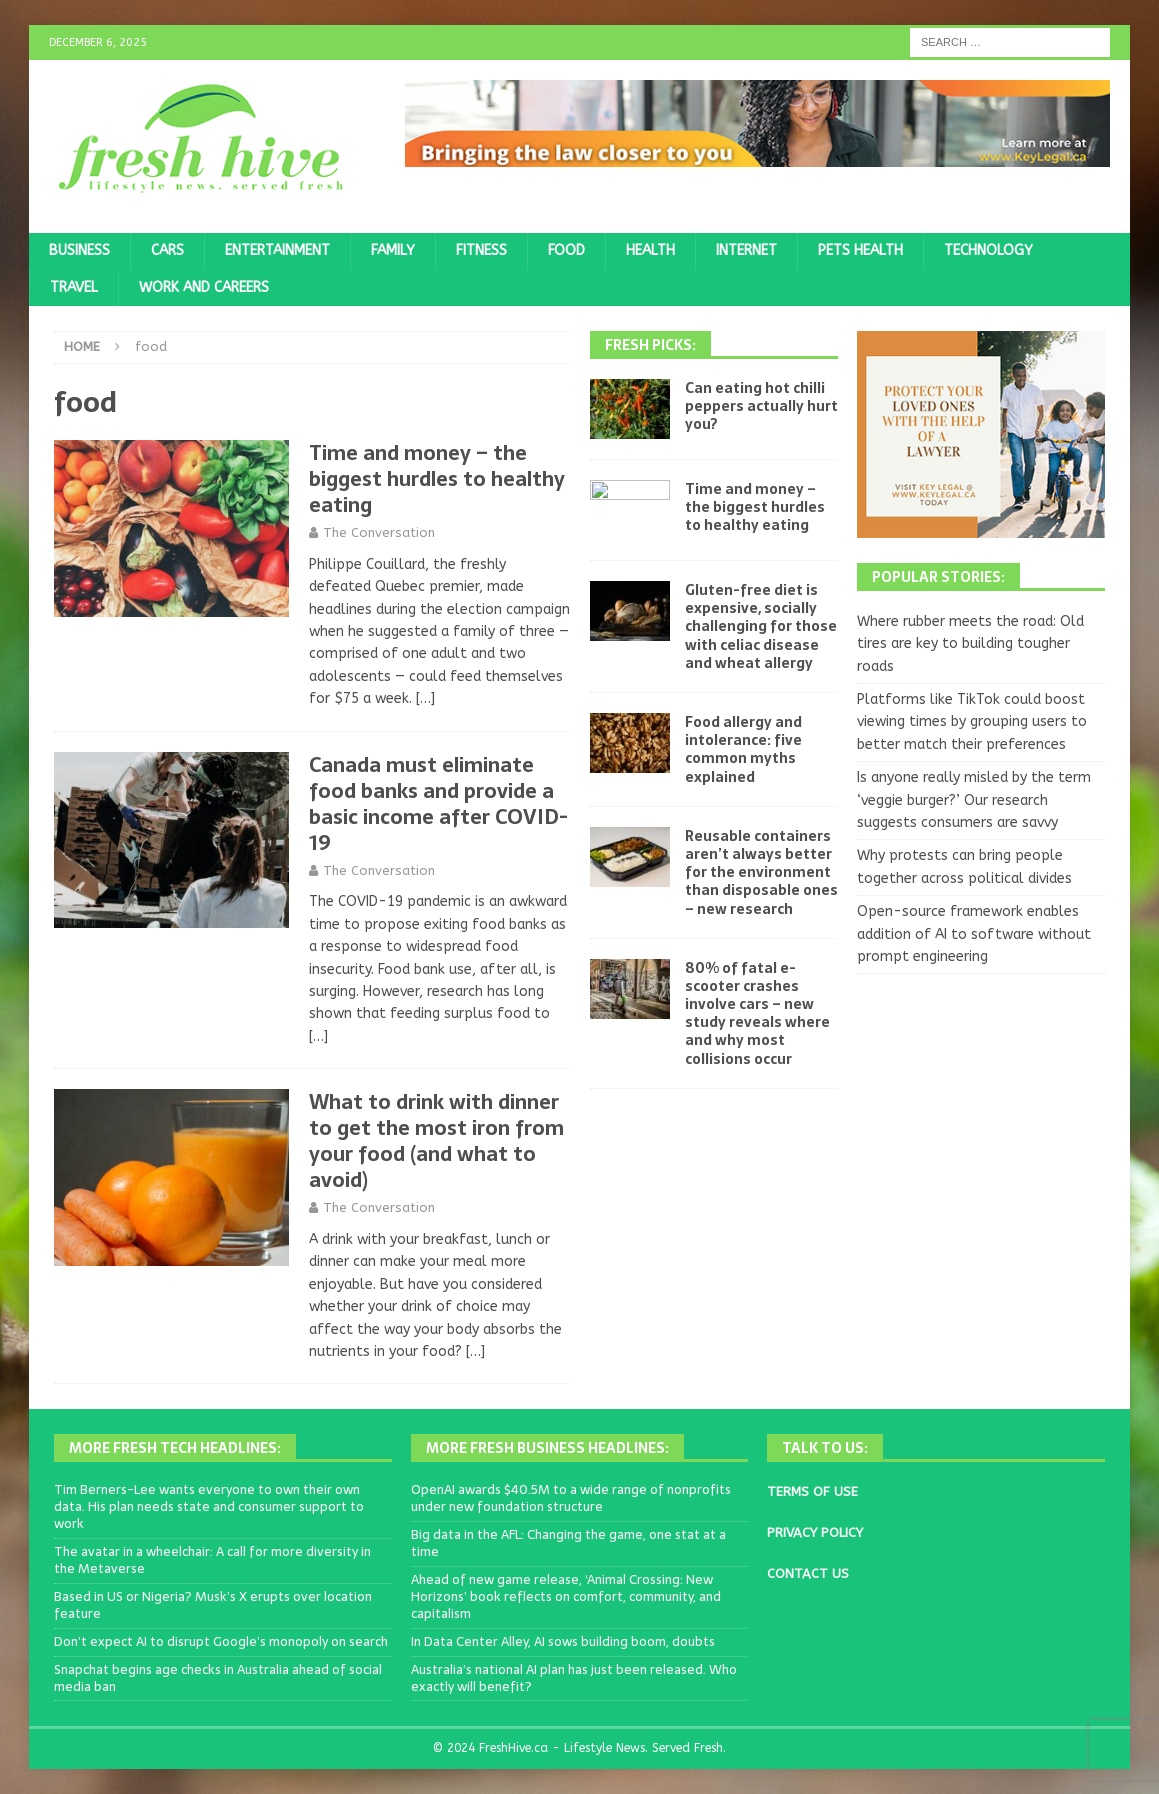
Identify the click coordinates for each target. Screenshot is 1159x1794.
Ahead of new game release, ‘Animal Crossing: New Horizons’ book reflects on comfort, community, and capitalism (566, 1596)
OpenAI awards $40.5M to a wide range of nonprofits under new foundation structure (571, 1498)
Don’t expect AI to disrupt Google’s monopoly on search (221, 1641)
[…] (425, 698)
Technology (988, 250)
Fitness (481, 250)
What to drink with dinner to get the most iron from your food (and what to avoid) (436, 1141)
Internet (746, 250)
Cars (167, 250)
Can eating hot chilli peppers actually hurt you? (761, 406)
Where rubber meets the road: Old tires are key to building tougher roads (970, 644)
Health (650, 250)
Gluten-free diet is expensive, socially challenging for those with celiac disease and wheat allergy (761, 626)
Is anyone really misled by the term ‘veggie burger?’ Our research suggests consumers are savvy (974, 800)
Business (79, 250)
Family (393, 250)
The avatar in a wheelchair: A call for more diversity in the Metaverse (212, 1560)
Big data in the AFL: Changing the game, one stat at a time (568, 1543)
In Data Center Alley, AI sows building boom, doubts (563, 1641)
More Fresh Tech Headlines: (175, 1448)
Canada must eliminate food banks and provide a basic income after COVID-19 (438, 804)
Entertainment (277, 250)
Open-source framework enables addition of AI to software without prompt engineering (974, 934)
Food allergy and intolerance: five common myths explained (743, 749)
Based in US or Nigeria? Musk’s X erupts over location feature (213, 1605)
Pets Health (860, 250)
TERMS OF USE (812, 1491)
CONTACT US (808, 1573)
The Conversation (379, 532)
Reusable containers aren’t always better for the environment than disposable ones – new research (761, 872)
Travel (74, 287)
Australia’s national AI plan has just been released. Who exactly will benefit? (574, 1678)
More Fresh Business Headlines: (547, 1448)
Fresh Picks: (650, 345)
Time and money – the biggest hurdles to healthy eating (437, 479)
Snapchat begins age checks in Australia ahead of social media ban (218, 1678)
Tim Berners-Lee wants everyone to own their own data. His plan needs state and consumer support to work (209, 1506)
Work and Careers (204, 287)
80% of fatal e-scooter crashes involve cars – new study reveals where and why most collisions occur (757, 1013)
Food (566, 250)
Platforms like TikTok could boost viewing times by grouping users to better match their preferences (972, 722)
